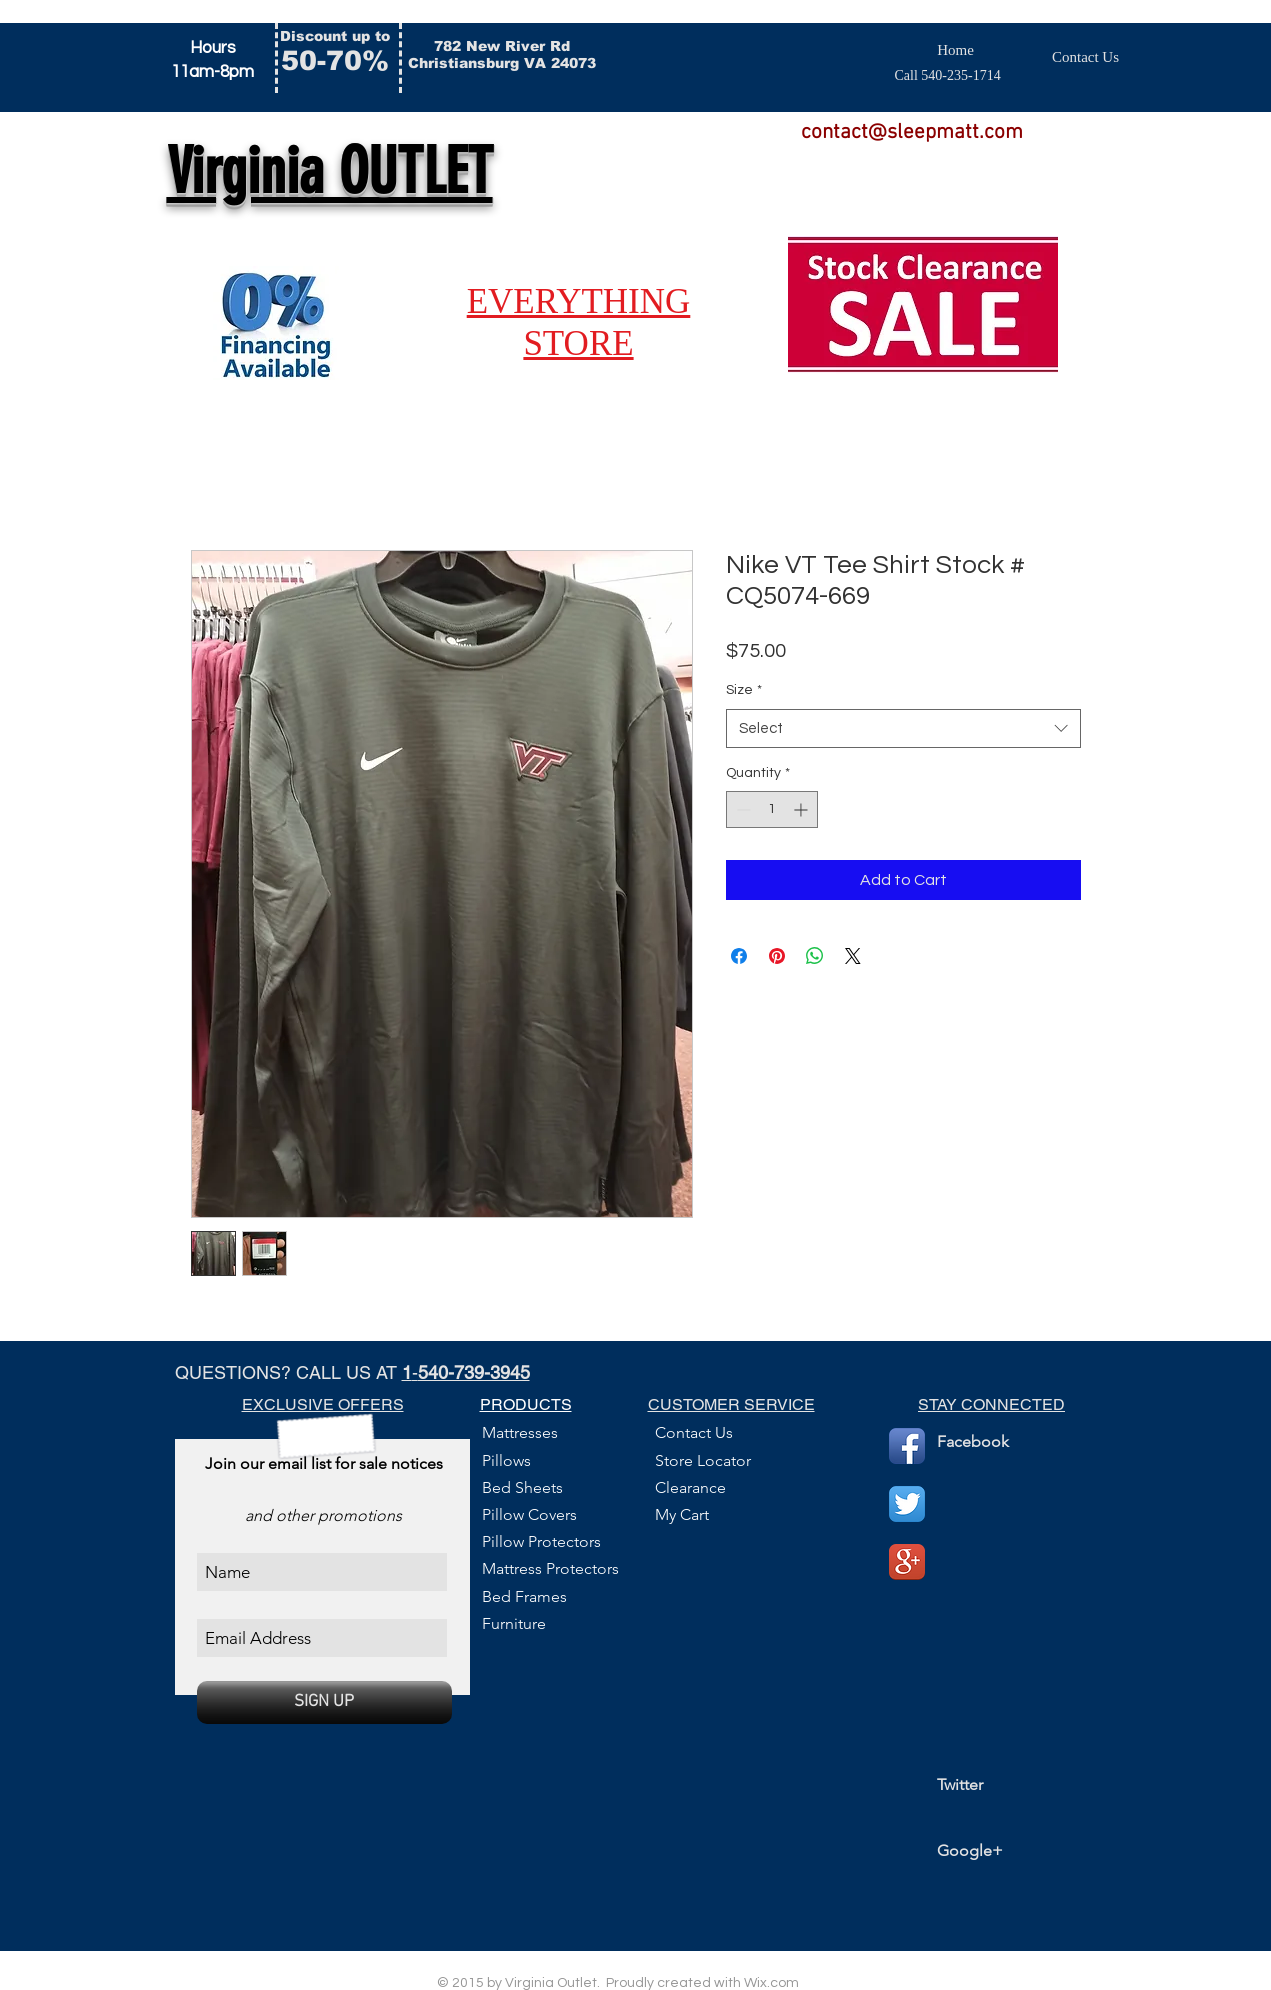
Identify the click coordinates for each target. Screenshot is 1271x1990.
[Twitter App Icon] (907, 1504)
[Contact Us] (1086, 57)
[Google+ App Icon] (907, 1562)
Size (744, 690)
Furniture (514, 1623)
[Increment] (802, 809)
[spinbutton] (772, 809)
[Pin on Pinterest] (777, 956)
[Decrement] (741, 809)
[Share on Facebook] (739, 956)
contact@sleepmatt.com (912, 132)
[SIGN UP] (324, 1702)
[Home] (956, 50)
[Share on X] (853, 956)
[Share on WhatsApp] (815, 956)
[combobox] (903, 728)
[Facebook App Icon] (907, 1446)
